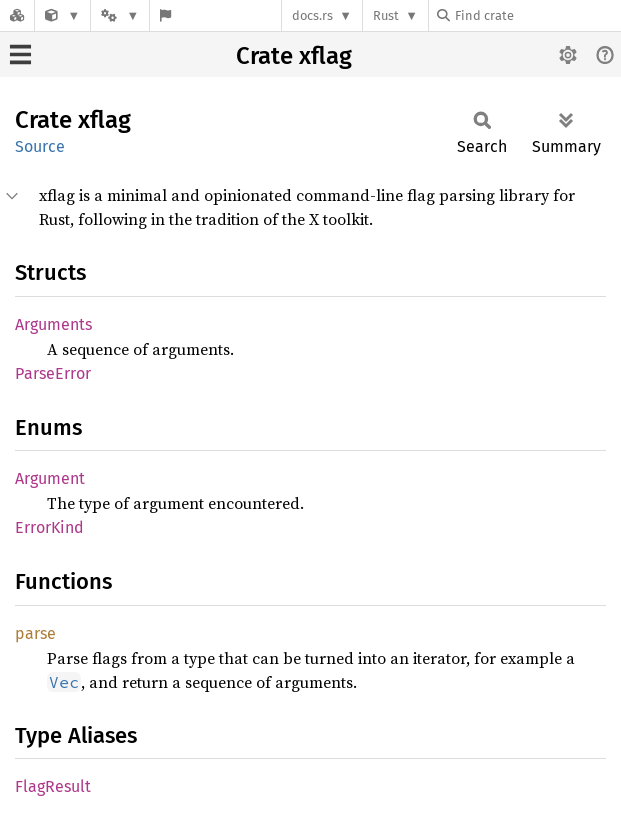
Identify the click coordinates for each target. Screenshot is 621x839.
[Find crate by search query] (537, 15)
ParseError (53, 373)
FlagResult (53, 786)
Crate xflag (294, 56)
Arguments (53, 324)
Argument (50, 478)
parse (35, 633)
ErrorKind (49, 527)
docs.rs (312, 15)
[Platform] (120, 15)
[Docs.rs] (17, 15)
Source (40, 146)
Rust (386, 15)
